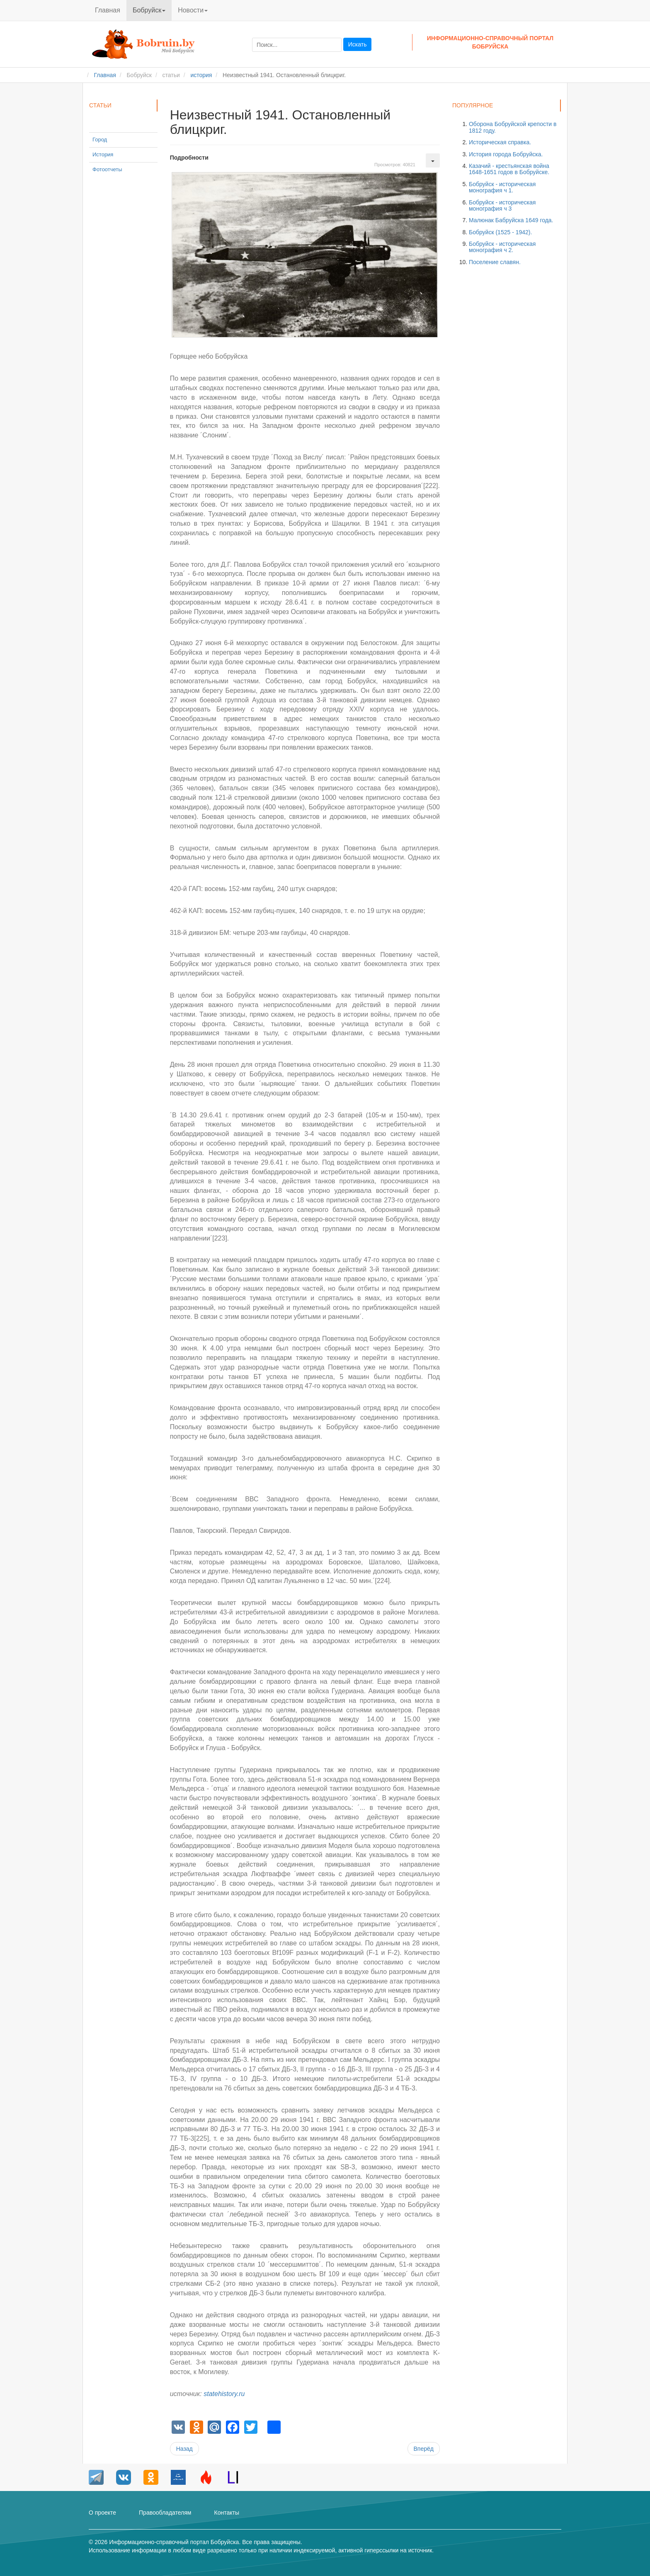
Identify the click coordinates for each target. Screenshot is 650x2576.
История (102, 154)
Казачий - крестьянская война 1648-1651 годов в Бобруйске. (509, 169)
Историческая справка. (500, 142)
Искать (357, 44)
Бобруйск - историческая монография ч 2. (502, 246)
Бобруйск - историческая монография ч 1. (502, 187)
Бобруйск (149, 10)
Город (99, 139)
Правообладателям (165, 2512)
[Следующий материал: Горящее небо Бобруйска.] (423, 2448)
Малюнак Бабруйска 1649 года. (511, 220)
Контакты (226, 2512)
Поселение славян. (495, 262)
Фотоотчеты (107, 169)
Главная (107, 10)
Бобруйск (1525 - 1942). (500, 232)
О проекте (102, 2512)
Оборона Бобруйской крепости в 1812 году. (513, 127)
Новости (193, 10)
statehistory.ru (224, 2393)
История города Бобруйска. (506, 154)
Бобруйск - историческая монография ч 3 (502, 205)
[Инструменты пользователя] (433, 160)
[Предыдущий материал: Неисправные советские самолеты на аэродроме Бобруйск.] (184, 2448)
